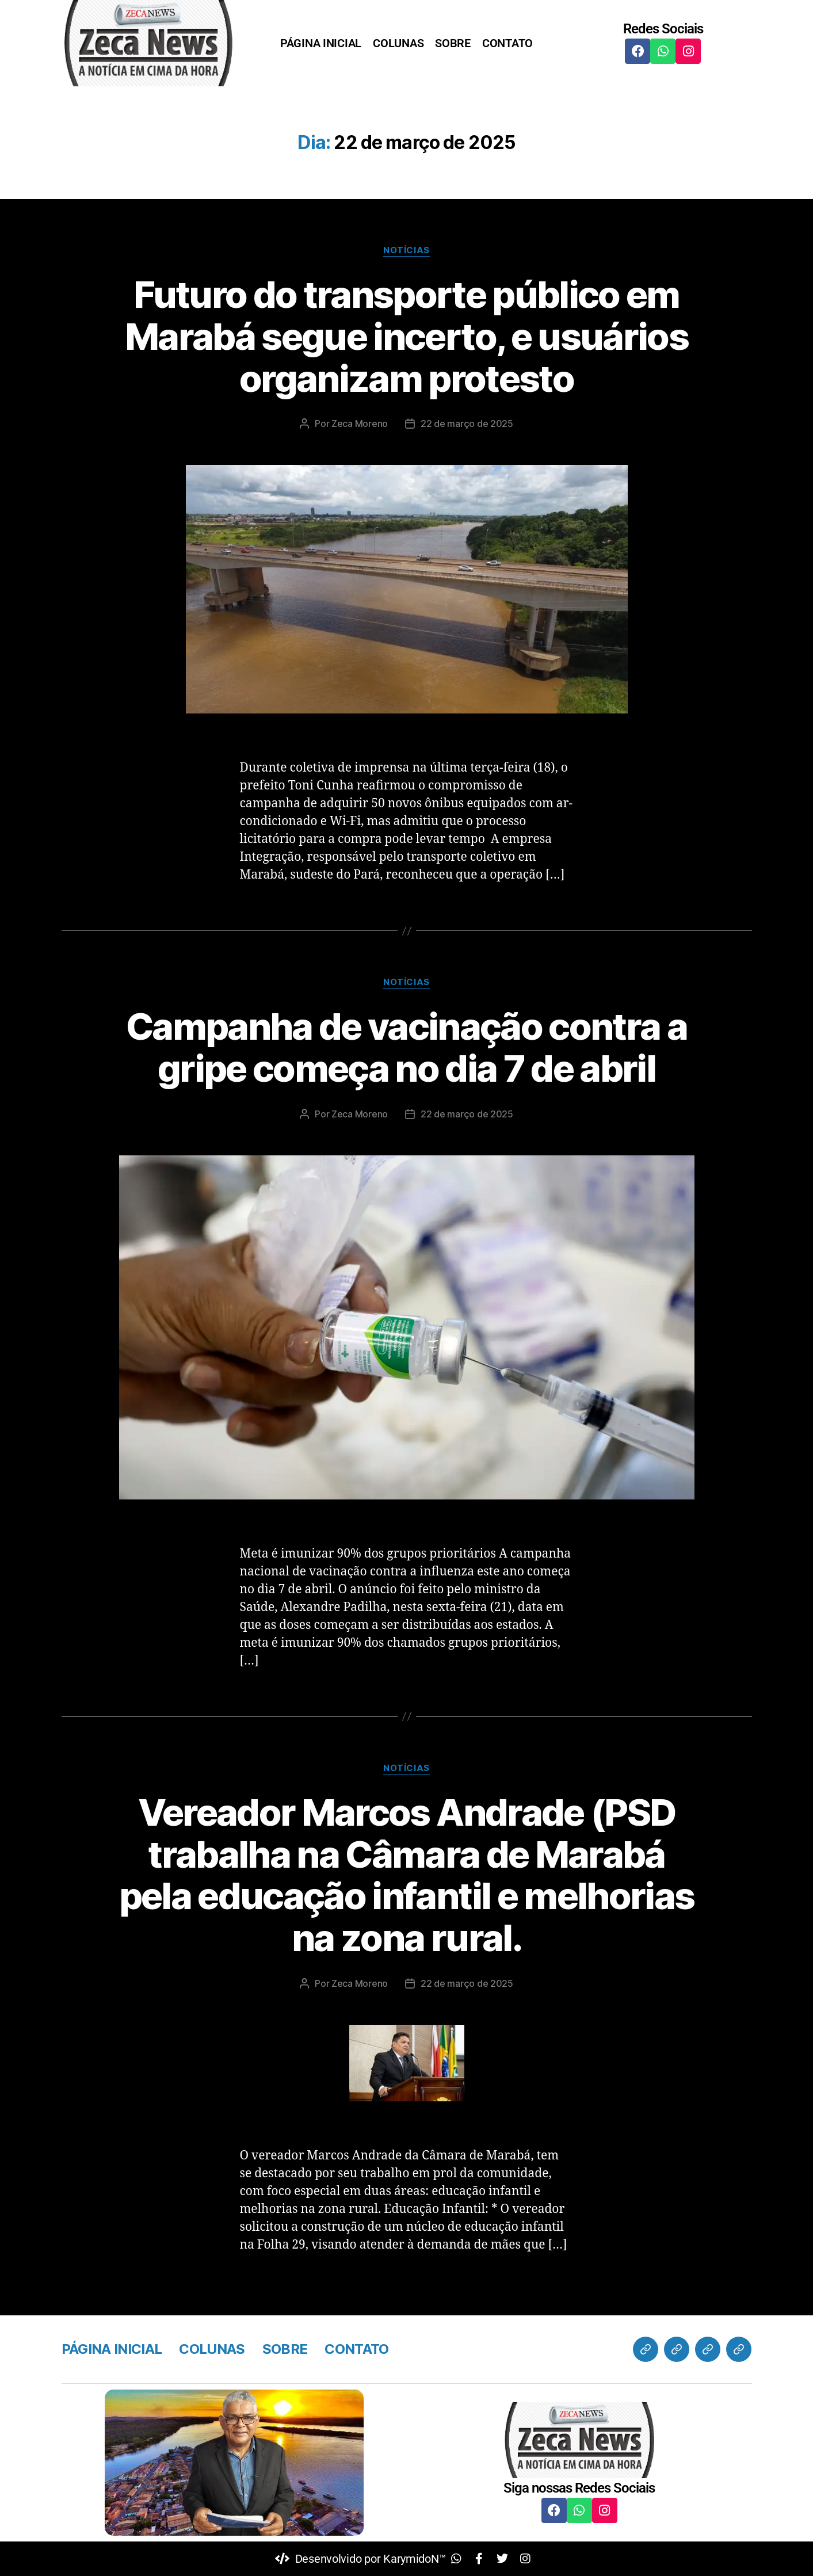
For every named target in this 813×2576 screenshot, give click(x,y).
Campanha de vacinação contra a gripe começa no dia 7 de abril (406, 1047)
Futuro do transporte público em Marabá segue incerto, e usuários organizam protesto (406, 336)
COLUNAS (398, 43)
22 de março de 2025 (467, 423)
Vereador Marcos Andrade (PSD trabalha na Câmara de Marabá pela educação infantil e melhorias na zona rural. (406, 1875)
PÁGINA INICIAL (320, 43)
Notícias (406, 250)
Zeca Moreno (359, 423)
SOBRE (453, 43)
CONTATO (507, 43)
